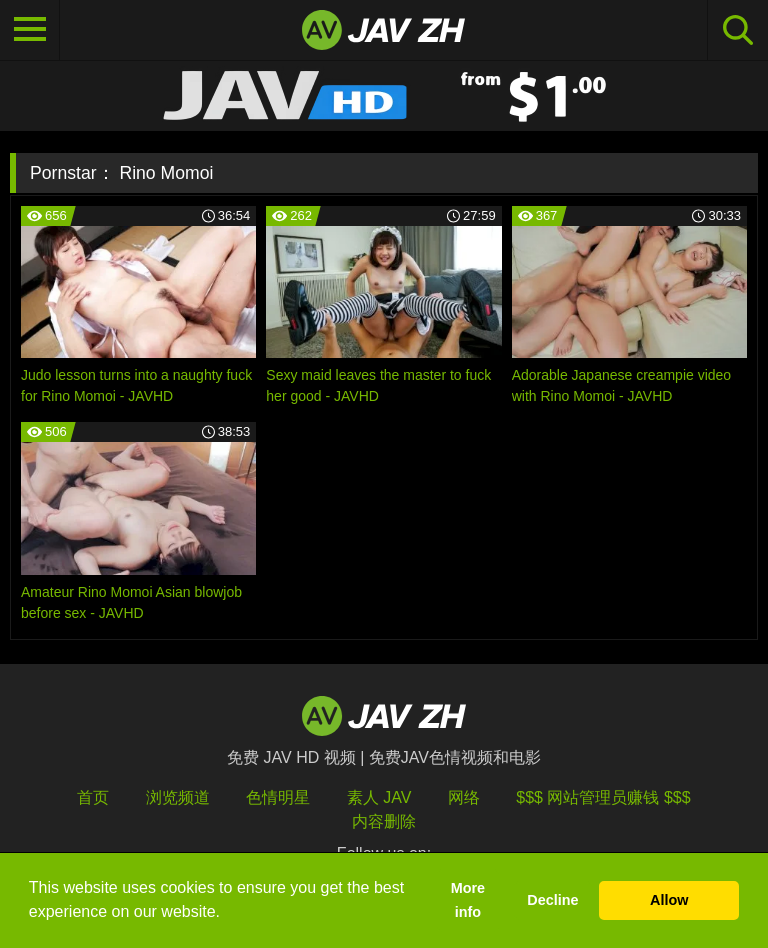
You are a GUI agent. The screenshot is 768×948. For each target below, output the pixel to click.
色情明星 (278, 797)
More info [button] (468, 900)
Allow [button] (669, 900)
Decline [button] (552, 900)
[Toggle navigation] (30, 30)
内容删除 (384, 821)
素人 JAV (379, 797)
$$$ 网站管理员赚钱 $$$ (603, 797)
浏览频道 (178, 797)
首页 (93, 797)
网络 (464, 797)
